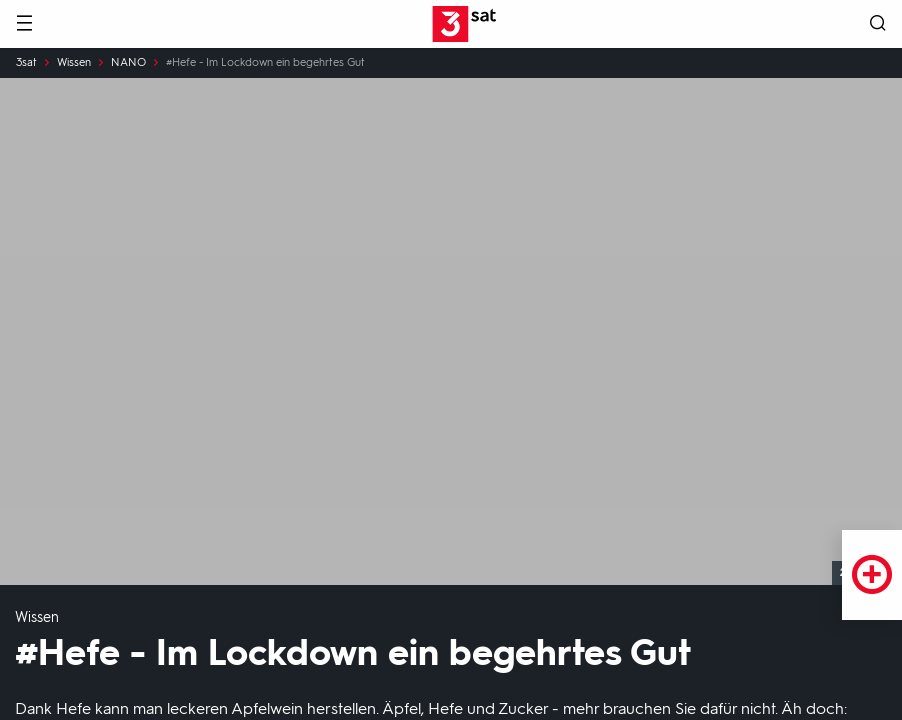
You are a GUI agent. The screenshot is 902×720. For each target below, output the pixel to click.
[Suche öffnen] (878, 24)
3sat (26, 63)
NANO (128, 63)
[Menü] (24, 24)
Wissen (74, 63)
